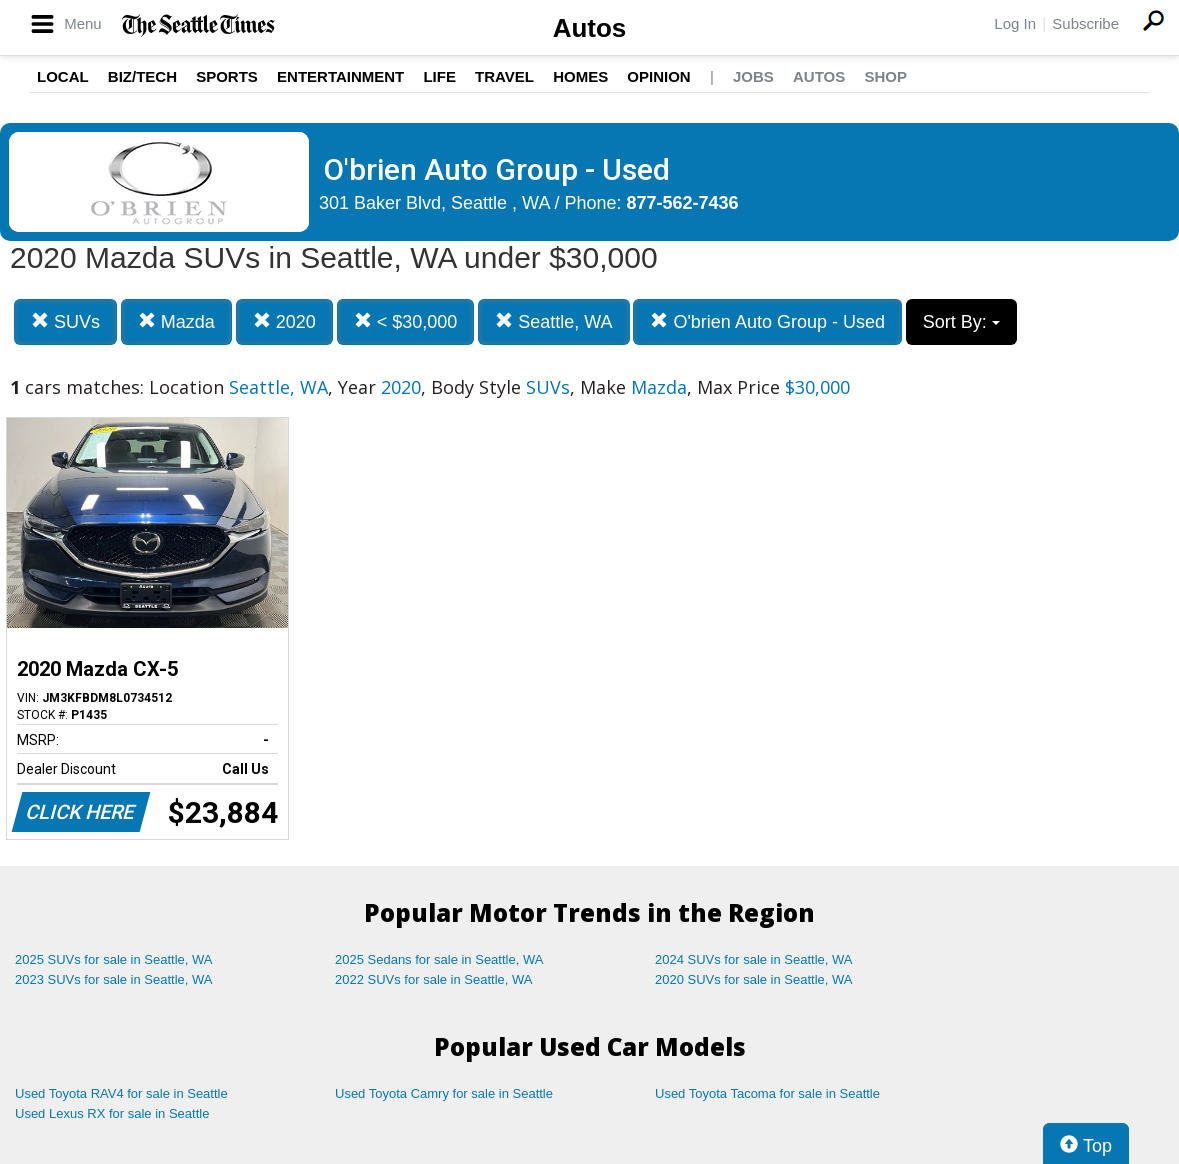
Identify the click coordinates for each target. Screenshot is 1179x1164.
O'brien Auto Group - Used (767, 321)
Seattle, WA (553, 321)
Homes (580, 76)
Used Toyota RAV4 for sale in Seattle (121, 1093)
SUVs (65, 321)
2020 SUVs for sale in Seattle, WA (754, 979)
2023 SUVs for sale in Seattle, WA (114, 979)
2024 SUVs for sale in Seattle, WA (754, 959)
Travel (504, 76)
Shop (885, 76)
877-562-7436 (683, 203)
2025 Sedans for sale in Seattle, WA (439, 959)
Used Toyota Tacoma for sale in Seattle (767, 1093)
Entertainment (340, 76)
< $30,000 (406, 321)
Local (63, 76)
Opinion (658, 76)
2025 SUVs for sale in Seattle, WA (114, 959)
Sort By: (961, 322)
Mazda (176, 321)
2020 (284, 321)
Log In (1015, 23)
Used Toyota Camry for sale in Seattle (444, 1093)
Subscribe (1085, 23)
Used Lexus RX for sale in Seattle (112, 1113)
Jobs (753, 76)
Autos (590, 28)
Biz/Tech (142, 76)
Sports (227, 76)
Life (439, 76)
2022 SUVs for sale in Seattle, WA (434, 979)
